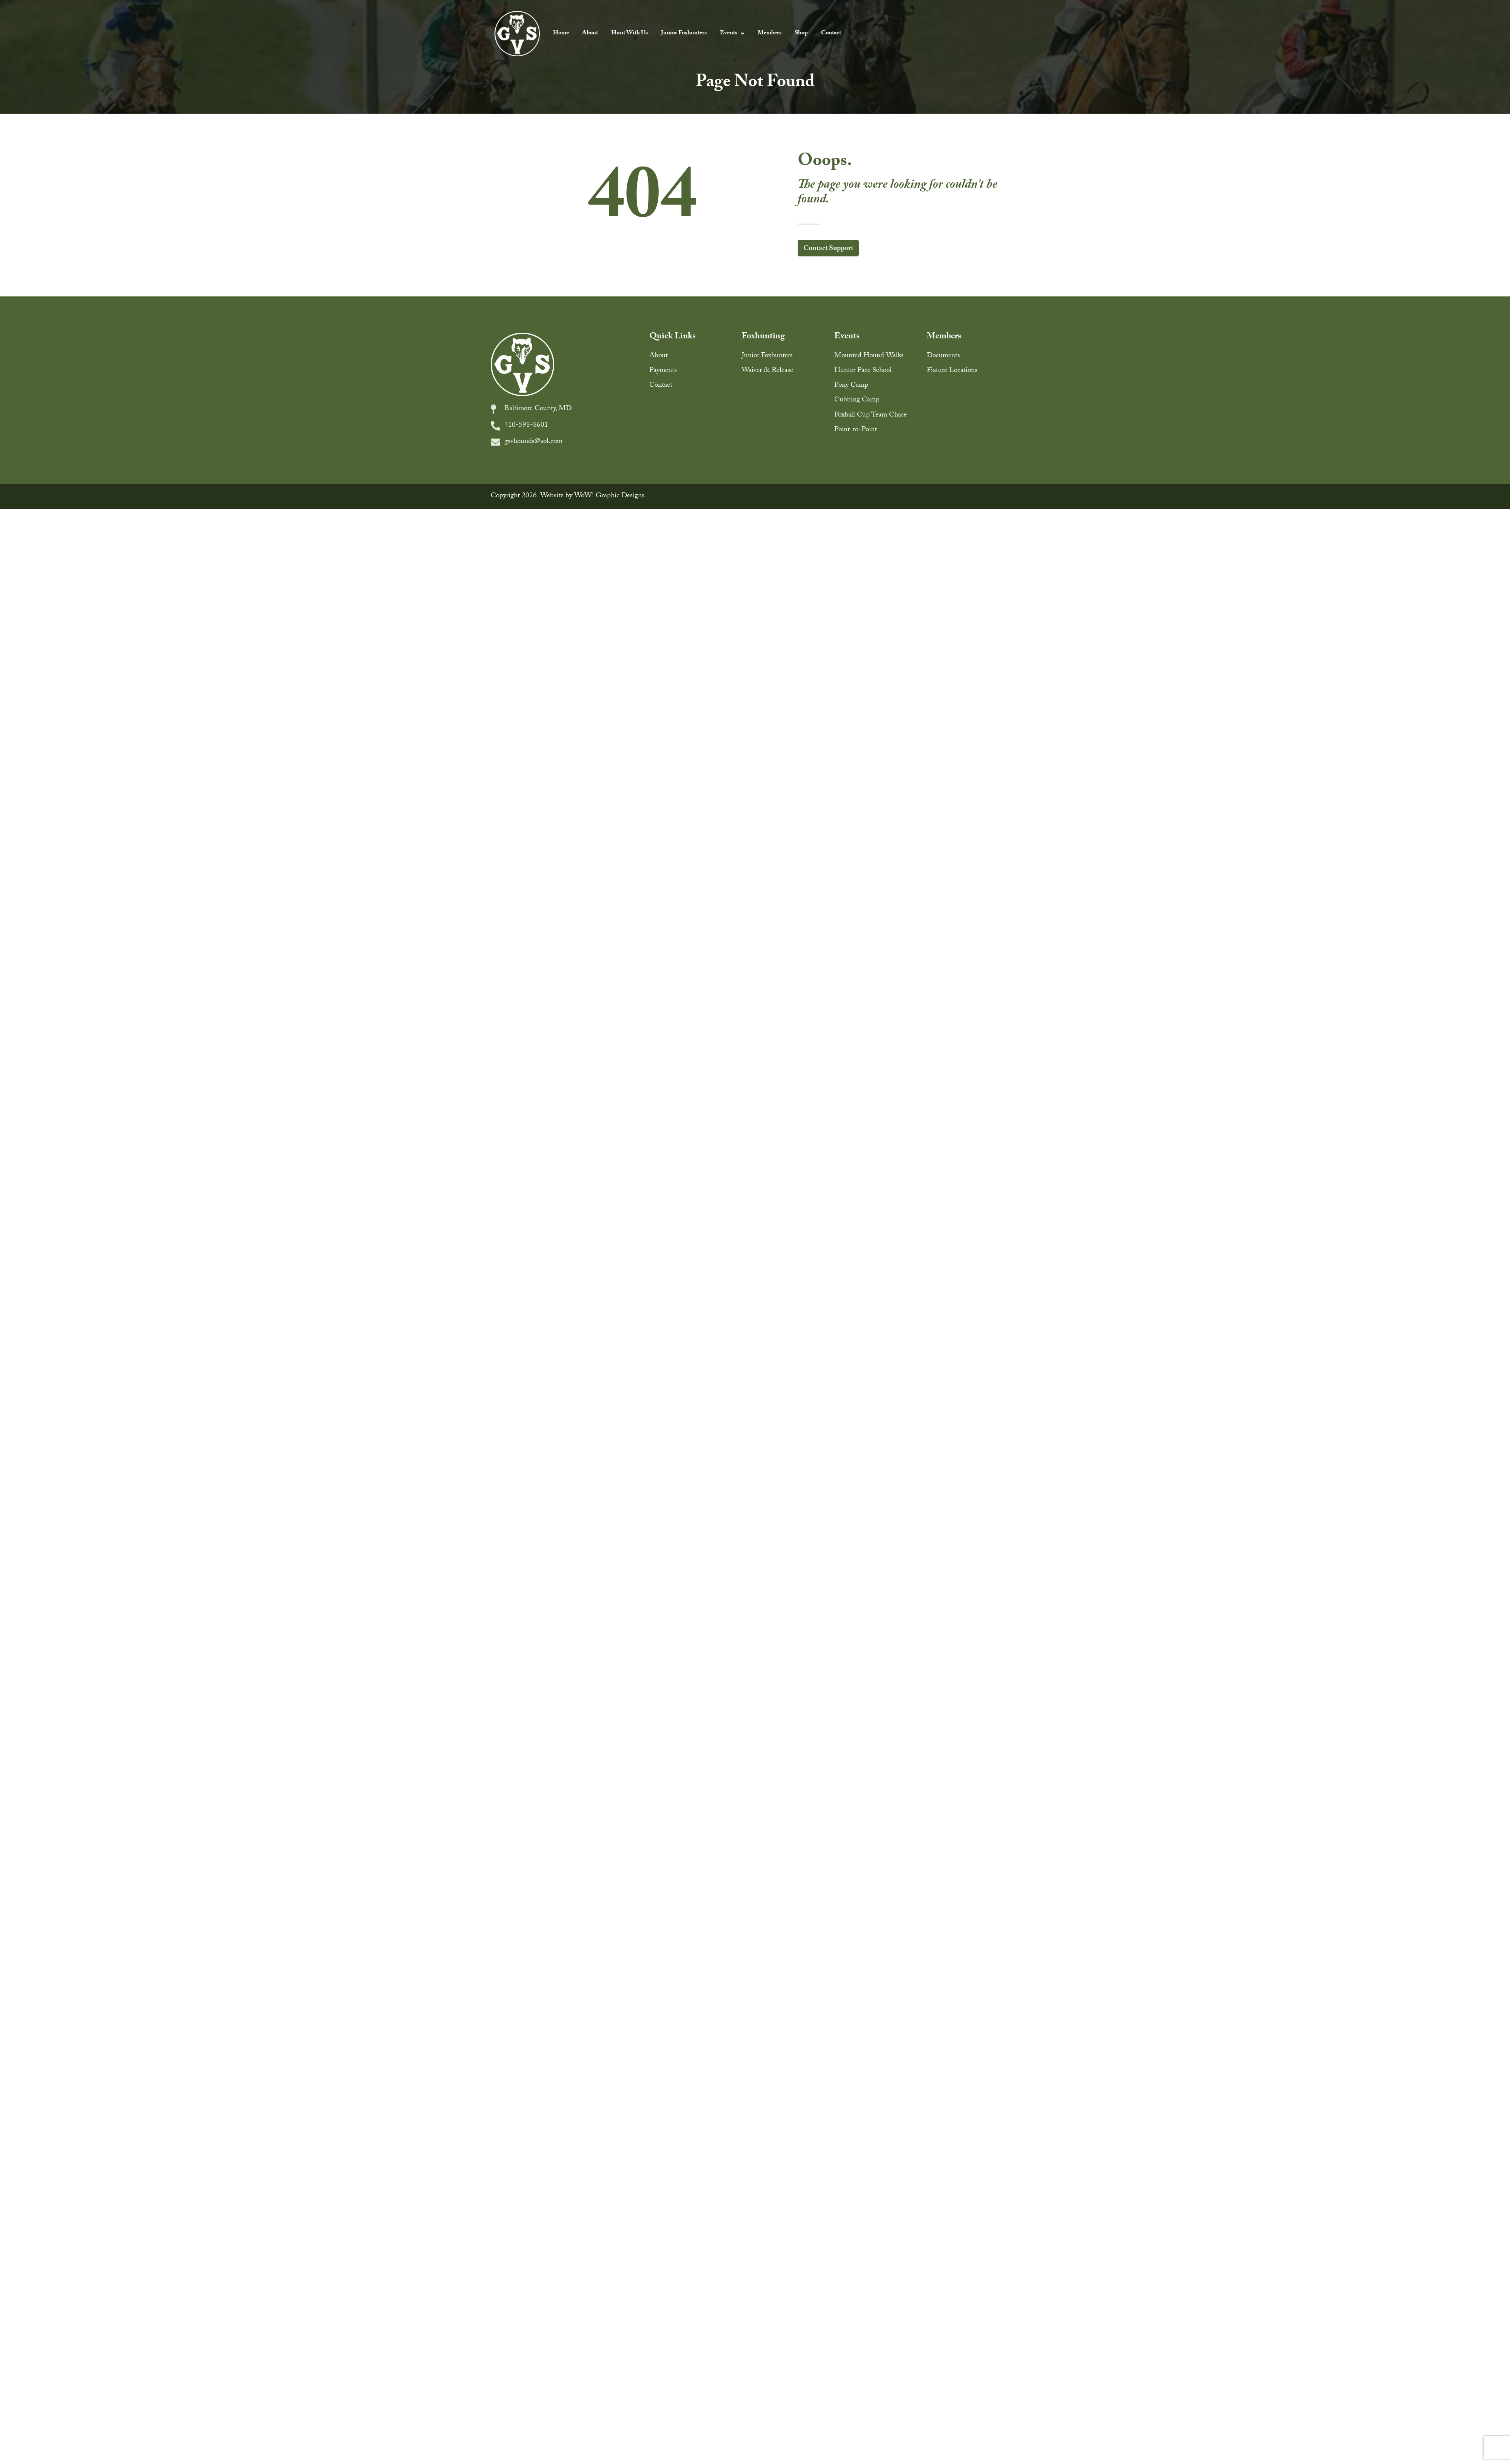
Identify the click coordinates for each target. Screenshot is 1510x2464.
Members (769, 33)
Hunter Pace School (863, 371)
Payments (663, 371)
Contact (831, 33)
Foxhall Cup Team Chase (870, 415)
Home (561, 33)
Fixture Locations (952, 371)
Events (732, 33)
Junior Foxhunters (684, 33)
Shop (801, 33)
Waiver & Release (767, 371)
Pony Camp (851, 386)
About (590, 33)
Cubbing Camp (857, 400)
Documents (943, 356)
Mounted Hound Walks (869, 356)
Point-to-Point (855, 430)
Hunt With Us (629, 33)
